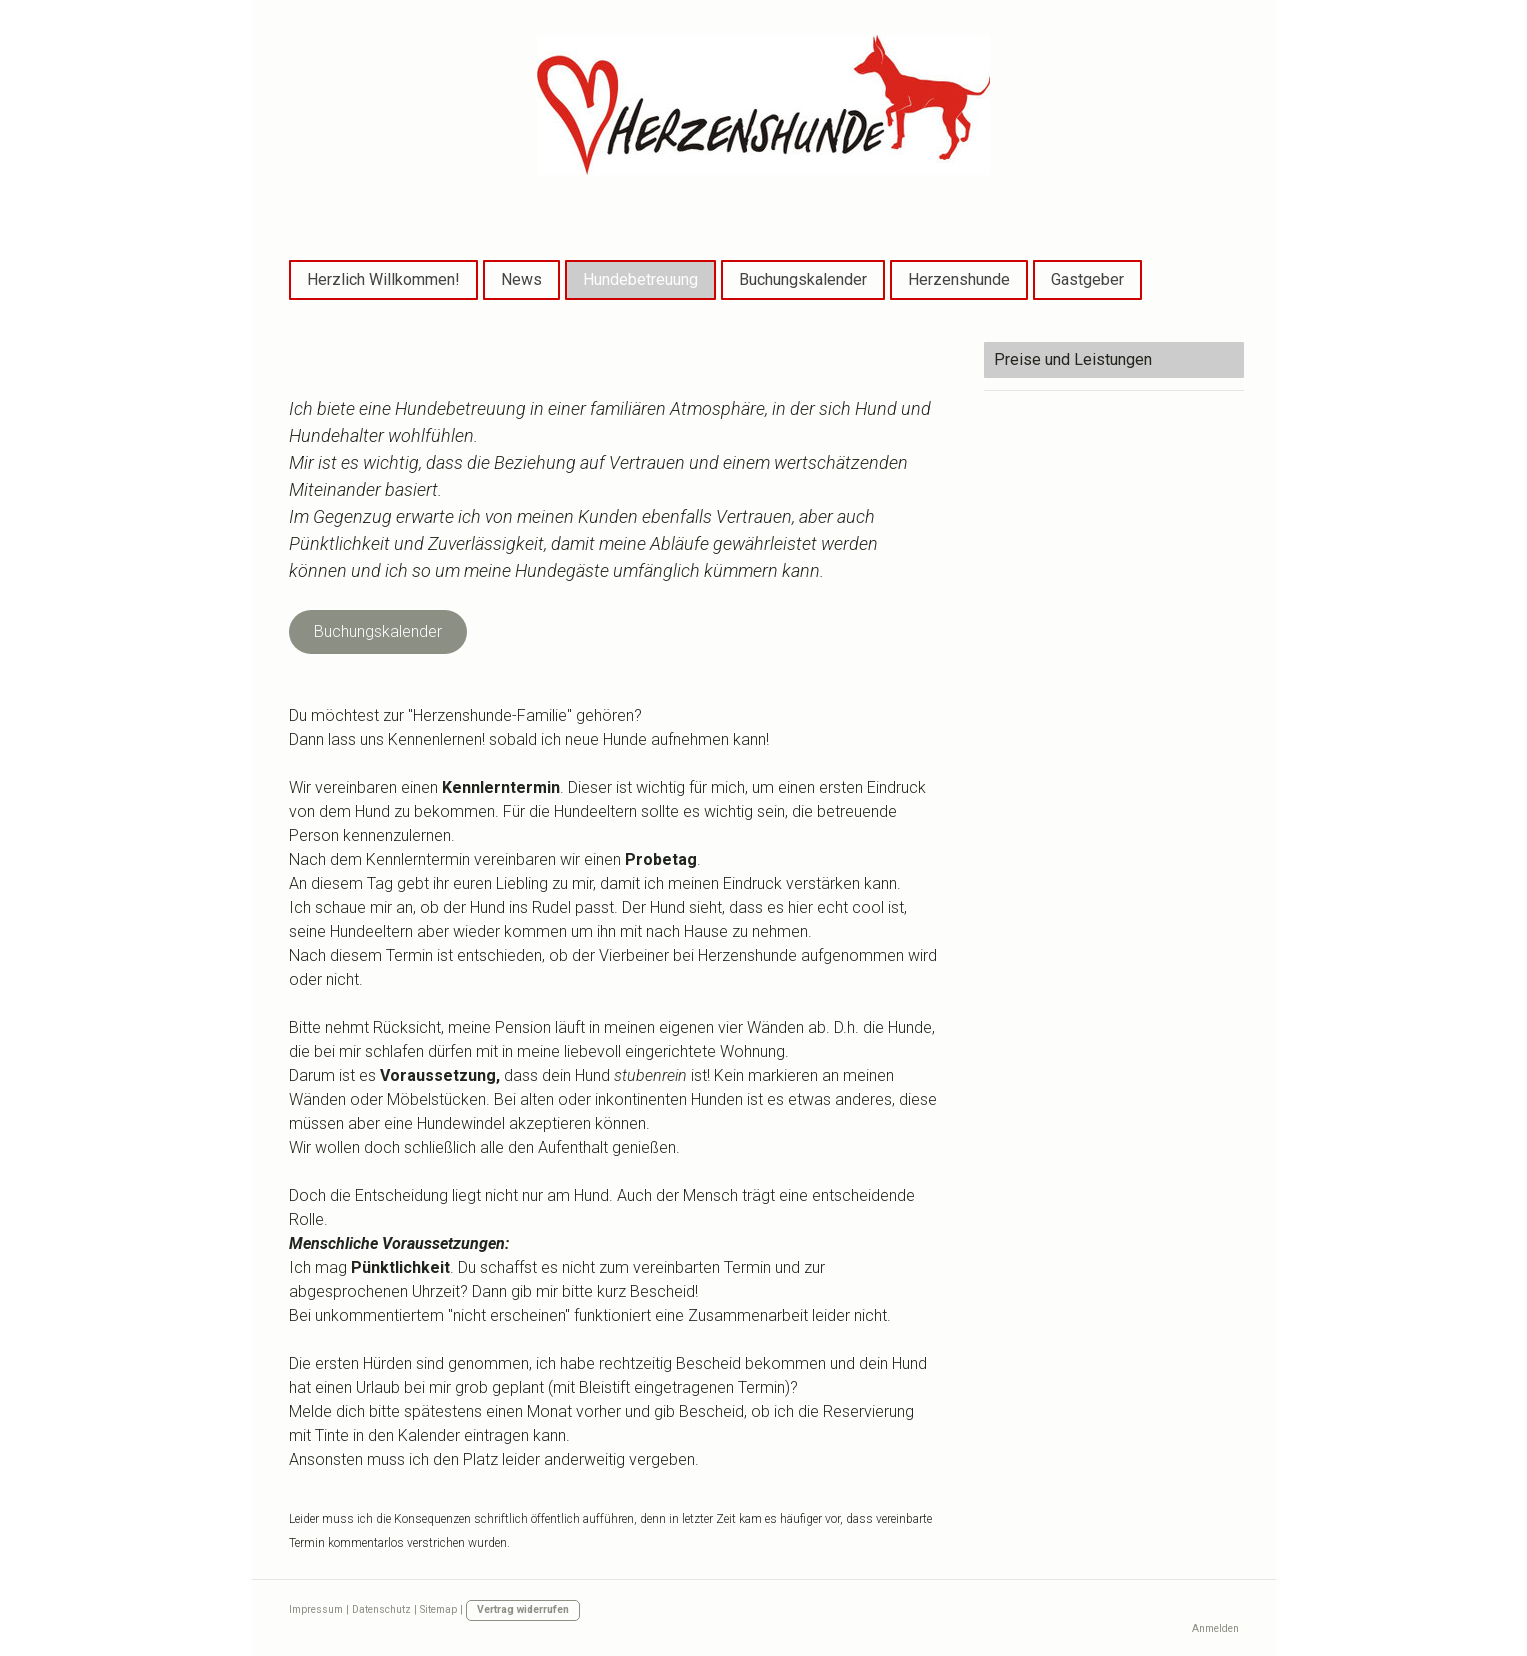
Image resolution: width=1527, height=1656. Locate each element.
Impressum (316, 1609)
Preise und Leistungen (1073, 359)
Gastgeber (1087, 279)
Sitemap (438, 1609)
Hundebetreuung (640, 279)
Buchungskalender (803, 279)
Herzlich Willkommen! (383, 279)
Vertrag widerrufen (523, 1609)
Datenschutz (381, 1609)
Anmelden (1215, 1628)
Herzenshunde (959, 279)
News (521, 279)
